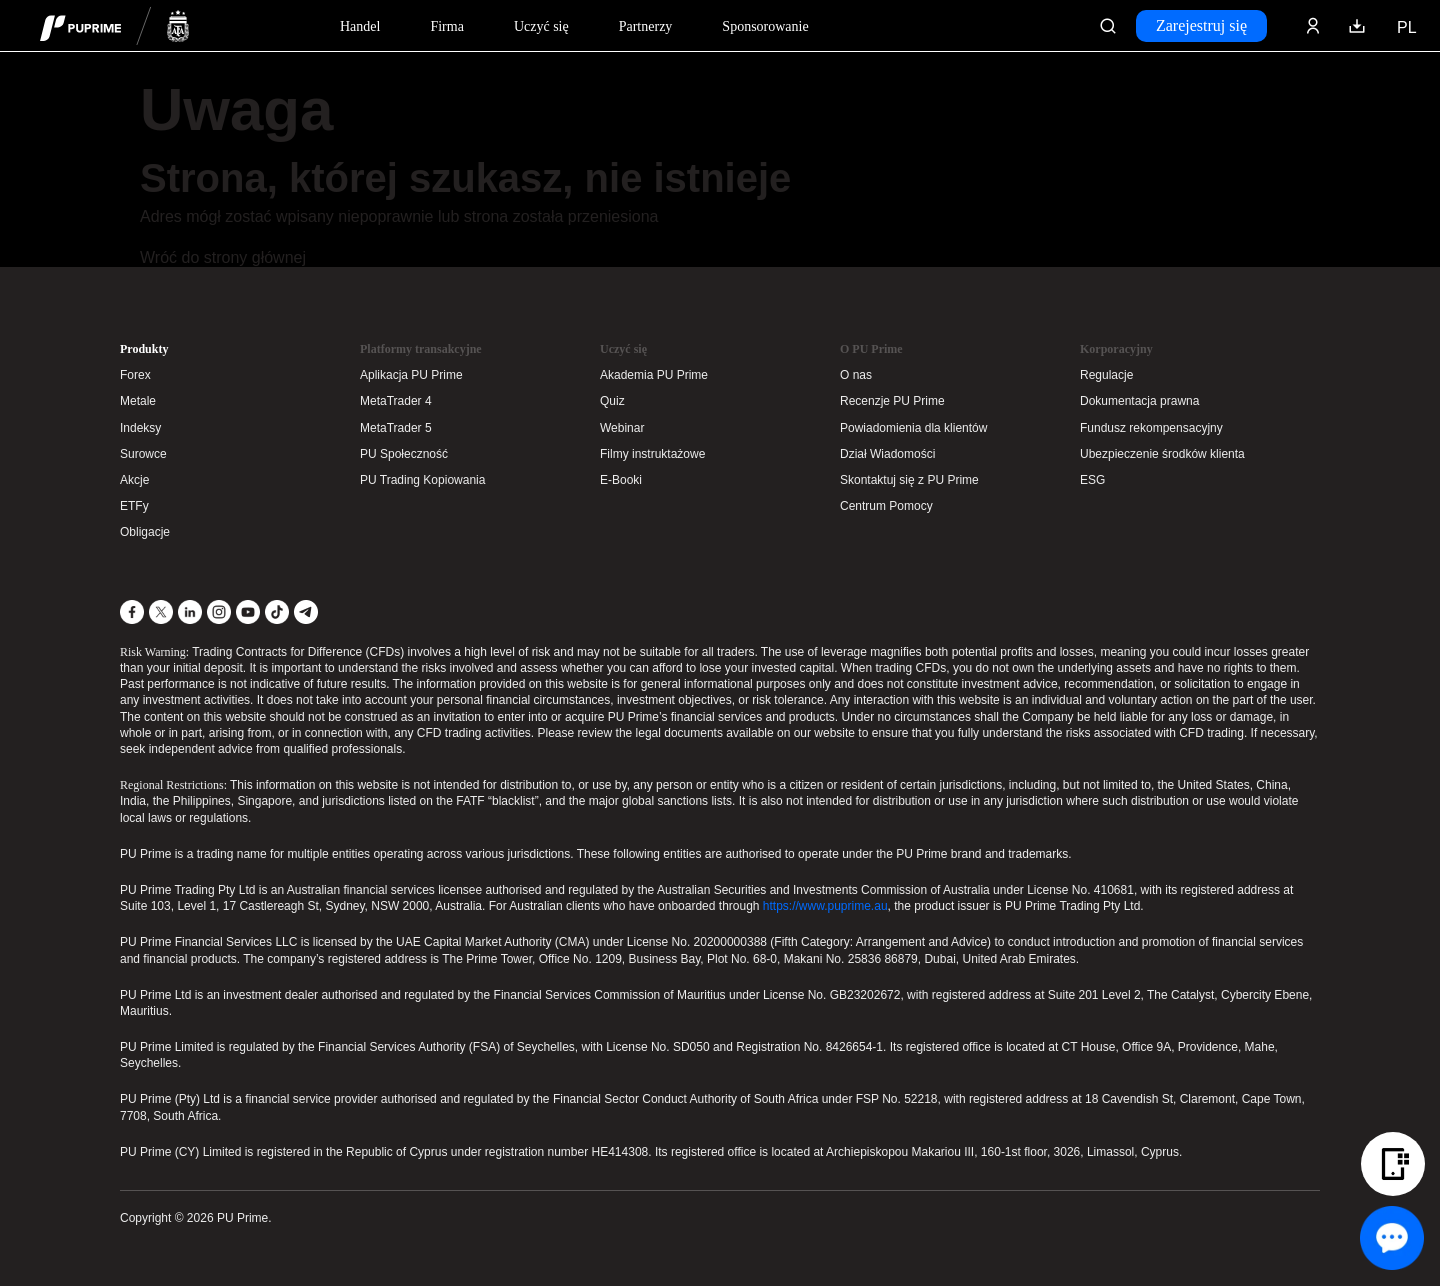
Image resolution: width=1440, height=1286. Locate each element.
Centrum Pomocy (886, 506)
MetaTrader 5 (396, 428)
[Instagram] (219, 612)
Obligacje (145, 532)
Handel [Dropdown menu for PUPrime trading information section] (360, 26)
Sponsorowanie (765, 26)
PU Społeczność (404, 454)
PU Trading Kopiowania (422, 480)
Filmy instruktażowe (652, 454)
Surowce (143, 454)
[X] (161, 612)
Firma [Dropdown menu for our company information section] (446, 26)
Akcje (134, 480)
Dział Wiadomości (887, 454)
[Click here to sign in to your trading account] (1313, 26)
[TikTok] (277, 612)
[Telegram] (306, 612)
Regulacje (1106, 375)
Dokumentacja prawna (1139, 401)
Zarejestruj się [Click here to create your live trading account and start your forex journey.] (1201, 25)
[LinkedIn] (190, 612)
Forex (135, 375)
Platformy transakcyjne (421, 349)
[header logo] (115, 25)
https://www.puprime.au (825, 906)
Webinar (622, 428)
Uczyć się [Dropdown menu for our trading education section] (541, 26)
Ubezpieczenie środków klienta (1162, 454)
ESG (1092, 480)
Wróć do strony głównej (223, 257)
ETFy (134, 506)
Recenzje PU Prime (892, 401)
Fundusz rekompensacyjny (1151, 428)
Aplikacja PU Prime (411, 375)
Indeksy (140, 428)
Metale (138, 401)
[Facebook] (132, 612)
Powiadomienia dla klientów (913, 428)
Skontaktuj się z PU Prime (909, 480)
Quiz (612, 401)
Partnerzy (646, 26)
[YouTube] (248, 612)
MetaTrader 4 (396, 401)
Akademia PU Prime (654, 375)
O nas (856, 375)
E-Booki (621, 480)
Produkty (144, 349)
